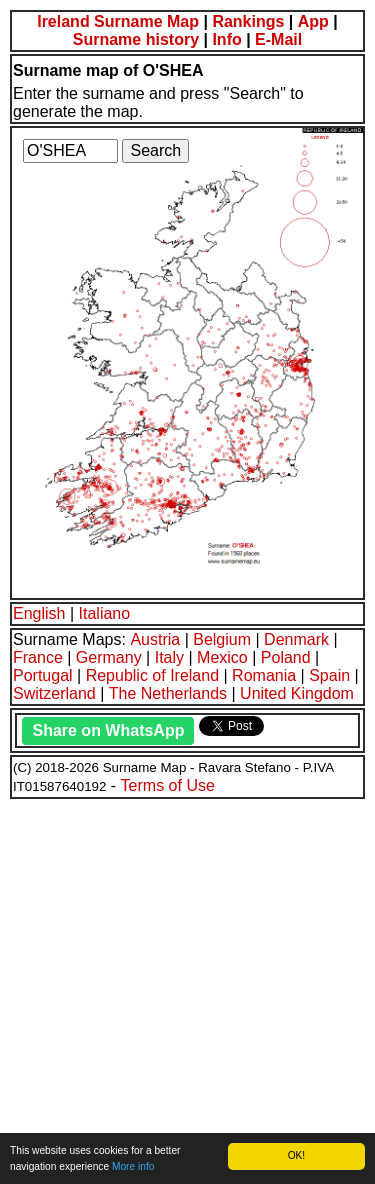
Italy (169, 657)
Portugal (43, 675)
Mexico (222, 657)
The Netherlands (168, 693)
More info (133, 1166)
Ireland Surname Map (118, 21)
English (39, 613)
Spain (329, 675)
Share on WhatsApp (108, 730)
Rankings (248, 21)
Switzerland (54, 693)
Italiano (105, 613)
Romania (264, 675)
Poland (286, 657)
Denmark (296, 639)
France (38, 657)
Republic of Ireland (152, 675)
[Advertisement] (187, 988)
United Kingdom (297, 693)
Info (226, 39)
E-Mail (278, 39)
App (313, 21)
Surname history (136, 39)
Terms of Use (168, 785)
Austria (155, 639)
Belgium (222, 639)
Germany (109, 657)
